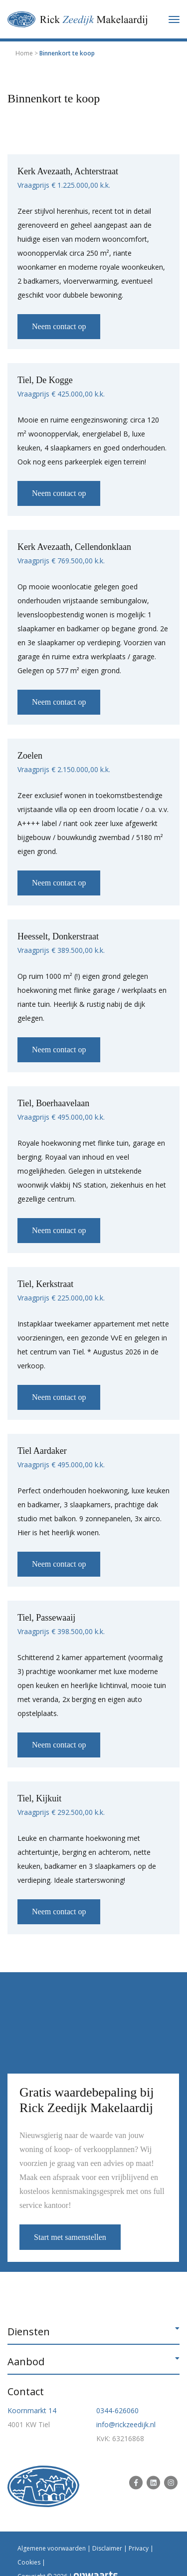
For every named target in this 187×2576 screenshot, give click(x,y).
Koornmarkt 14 (31, 2410)
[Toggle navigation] (174, 19)
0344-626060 (117, 2410)
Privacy (139, 2548)
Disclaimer (107, 2548)
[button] (93, 2332)
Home (24, 53)
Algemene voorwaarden (51, 2548)
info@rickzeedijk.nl (126, 2424)
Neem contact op (59, 326)
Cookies (28, 2562)
